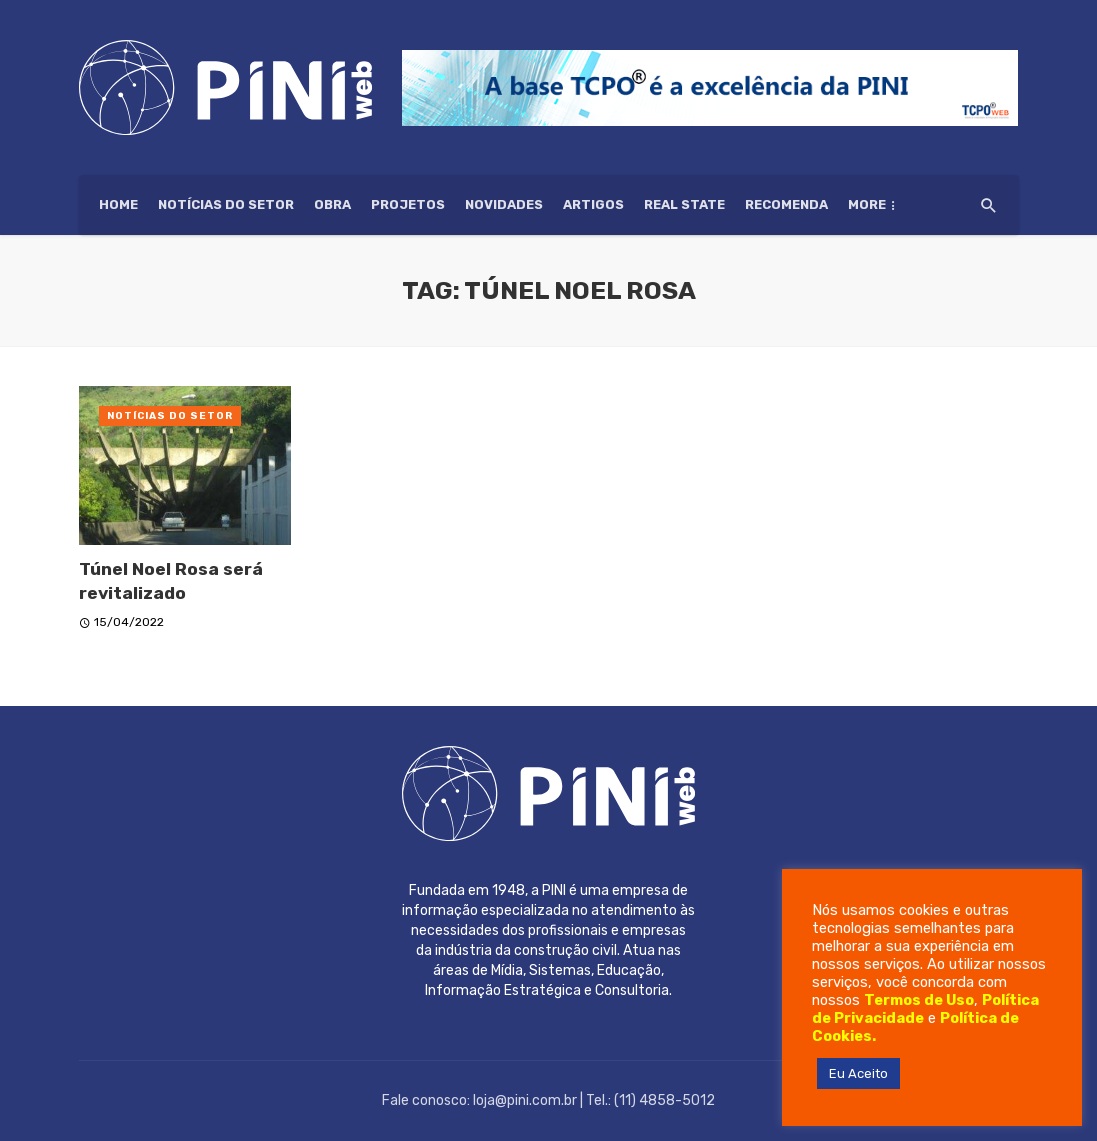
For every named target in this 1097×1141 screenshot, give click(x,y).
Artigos (593, 204)
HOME (118, 204)
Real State (684, 204)
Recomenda (786, 204)
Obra (332, 204)
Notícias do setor (226, 204)
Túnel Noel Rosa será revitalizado (171, 581)
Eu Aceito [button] (858, 1073)
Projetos (408, 204)
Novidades (504, 204)
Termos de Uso (919, 1000)
